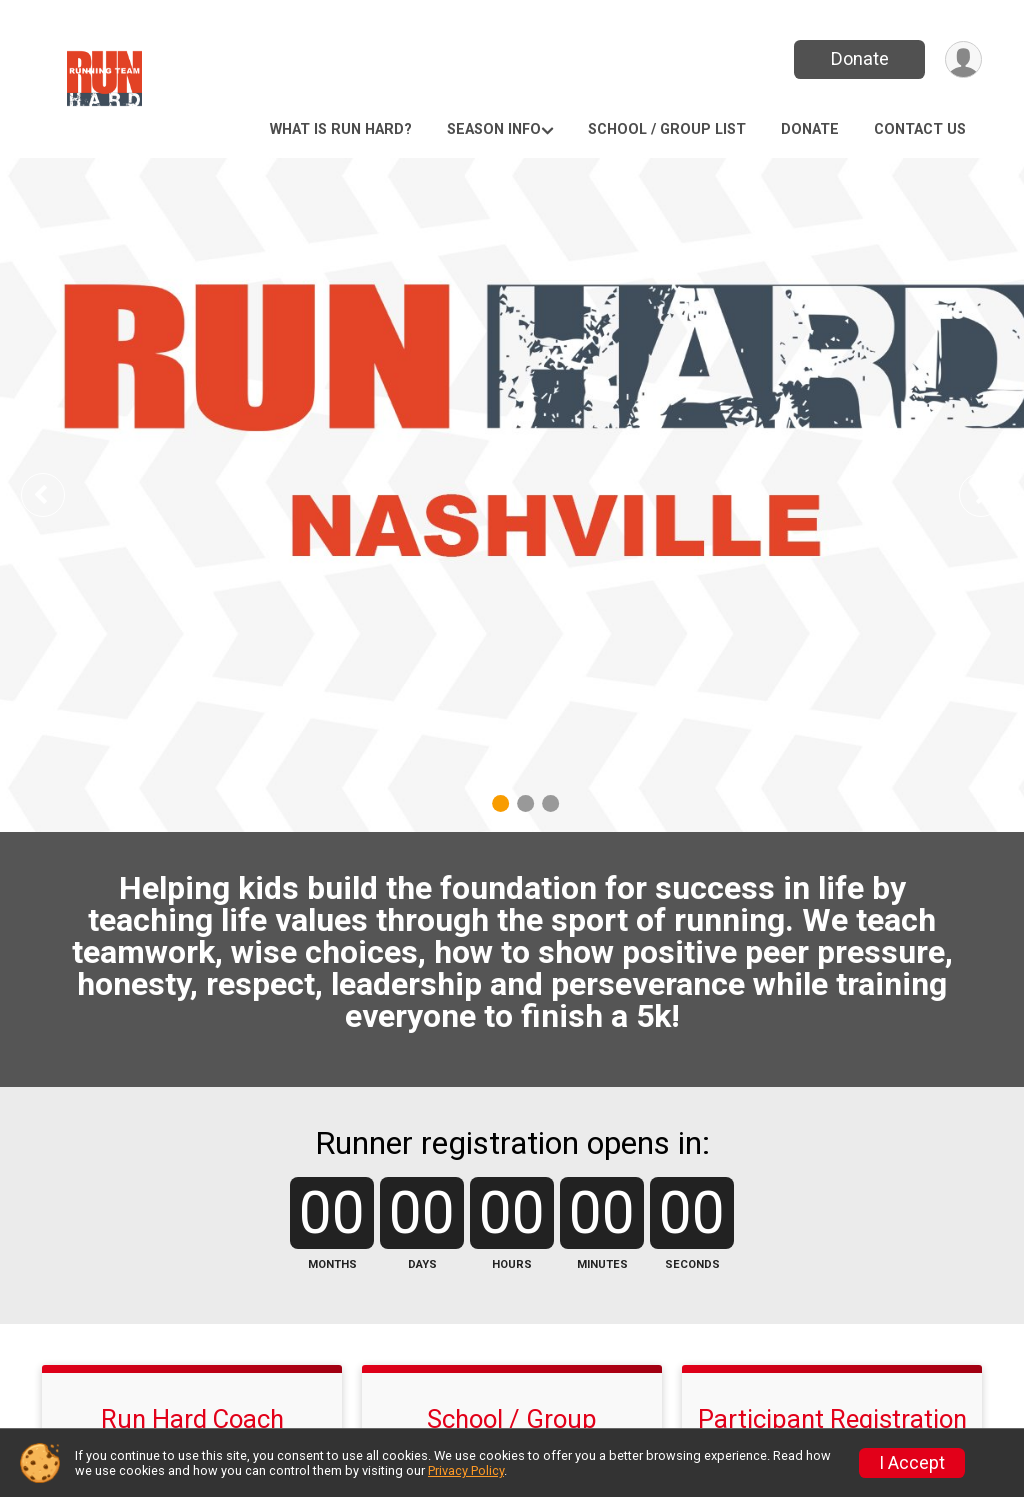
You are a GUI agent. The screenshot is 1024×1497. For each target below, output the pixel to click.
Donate (860, 58)
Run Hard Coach (192, 1419)
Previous (57, 494)
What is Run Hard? (341, 129)
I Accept (912, 1463)
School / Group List (667, 129)
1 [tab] (500, 803)
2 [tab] (525, 803)
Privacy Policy (466, 1470)
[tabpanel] (512, 495)
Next (996, 494)
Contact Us (920, 129)
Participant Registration (832, 1419)
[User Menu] (963, 59)
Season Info (494, 129)
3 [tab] (550, 803)
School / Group (512, 1419)
